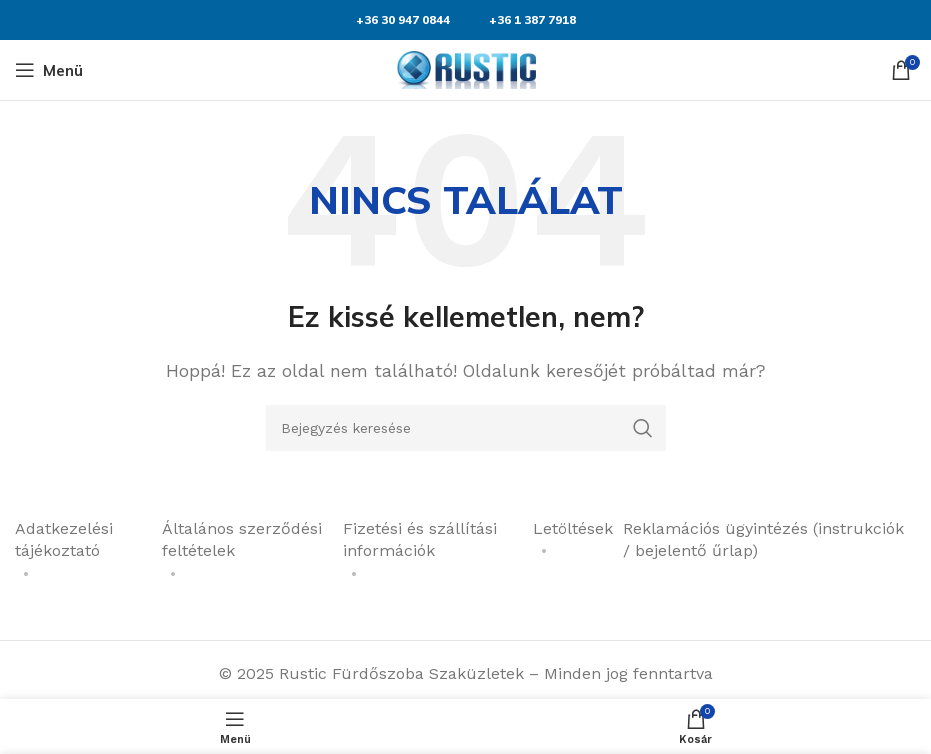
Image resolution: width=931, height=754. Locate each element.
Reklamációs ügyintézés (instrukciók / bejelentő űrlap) (763, 539)
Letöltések (573, 528)
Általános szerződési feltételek (242, 539)
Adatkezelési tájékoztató (64, 539)
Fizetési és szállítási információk (420, 539)
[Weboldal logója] (466, 68)
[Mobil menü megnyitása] (49, 70)
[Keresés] (466, 428)
